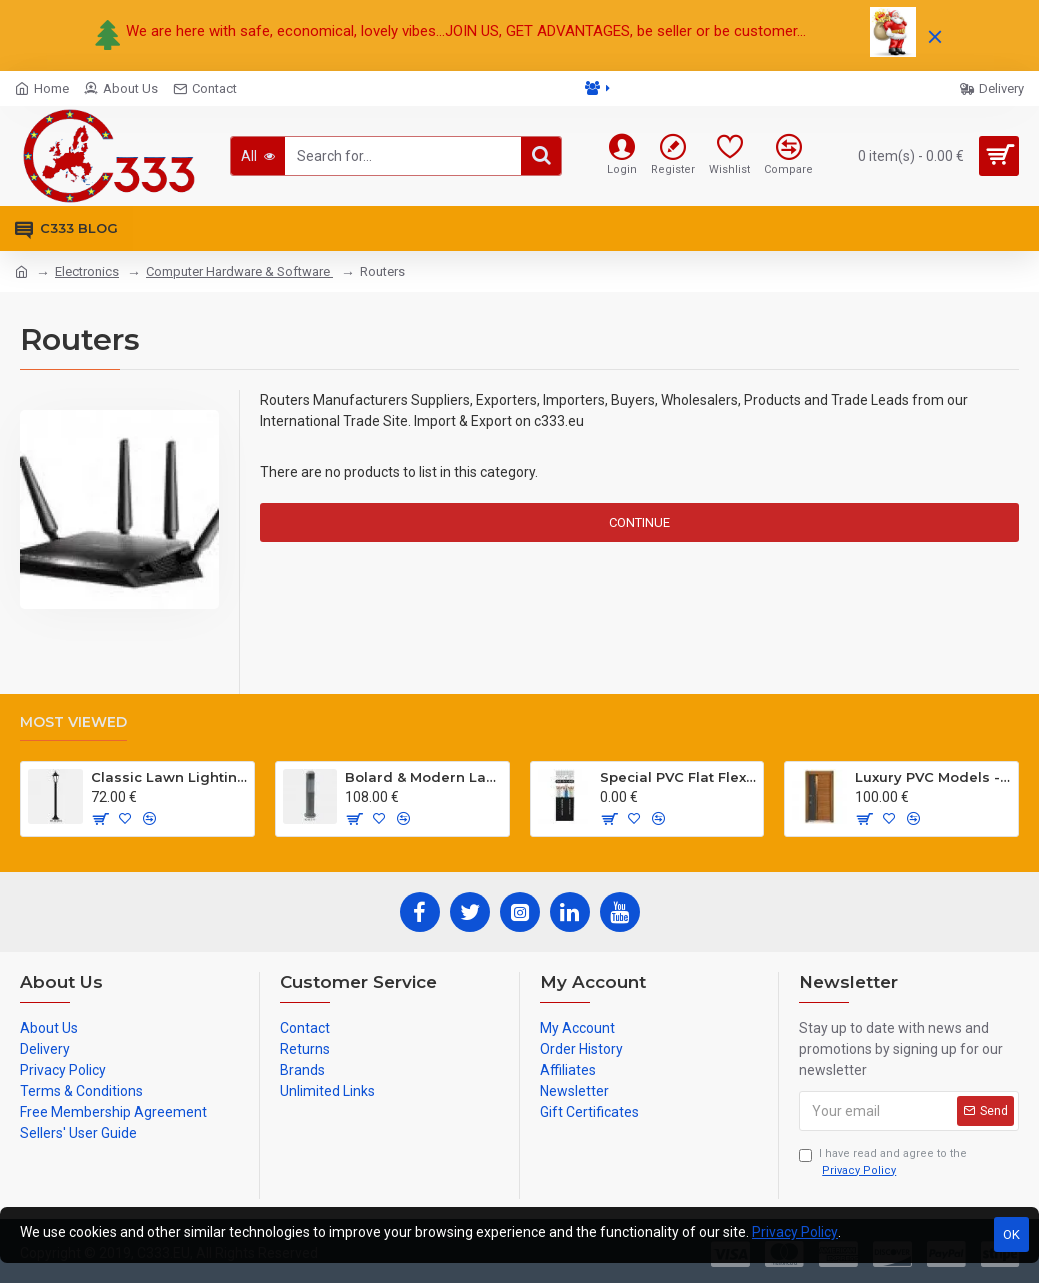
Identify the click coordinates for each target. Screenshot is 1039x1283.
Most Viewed (73, 722)
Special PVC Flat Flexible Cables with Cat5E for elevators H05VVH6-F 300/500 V (678, 777)
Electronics (87, 271)
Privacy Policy (795, 1232)
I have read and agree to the (883, 1163)
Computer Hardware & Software (239, 271)
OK (1011, 1234)
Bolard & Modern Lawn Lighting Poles (423, 777)
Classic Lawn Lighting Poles (169, 777)
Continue (639, 522)
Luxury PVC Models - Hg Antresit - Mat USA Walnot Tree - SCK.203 (933, 777)
